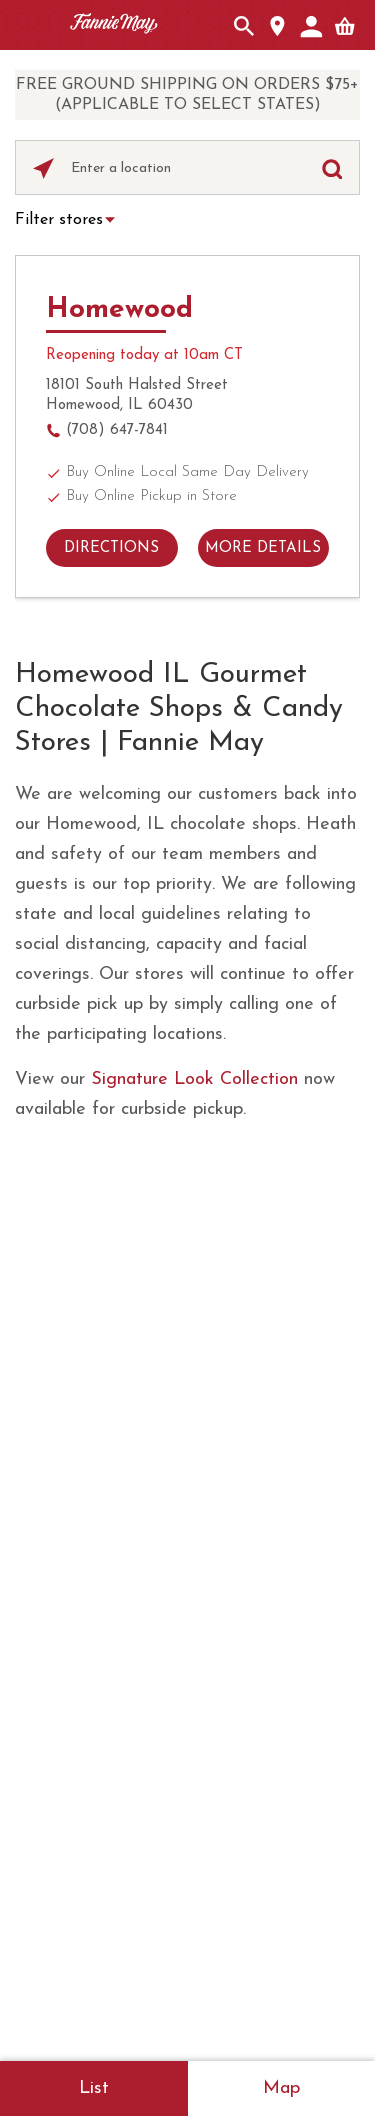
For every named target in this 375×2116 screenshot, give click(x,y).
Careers (188, 1378)
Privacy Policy (257, 1820)
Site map (144, 1843)
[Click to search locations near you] (43, 168)
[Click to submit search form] (331, 168)
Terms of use (126, 1820)
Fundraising (188, 1550)
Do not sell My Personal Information (261, 1884)
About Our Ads (119, 1866)
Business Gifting (187, 1472)
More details (263, 548)
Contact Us (188, 1260)
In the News (188, 1511)
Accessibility (250, 1843)
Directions (111, 548)
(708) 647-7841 (117, 430)
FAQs (187, 1299)
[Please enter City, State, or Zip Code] (187, 169)
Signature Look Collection (194, 1079)
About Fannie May (188, 1221)
